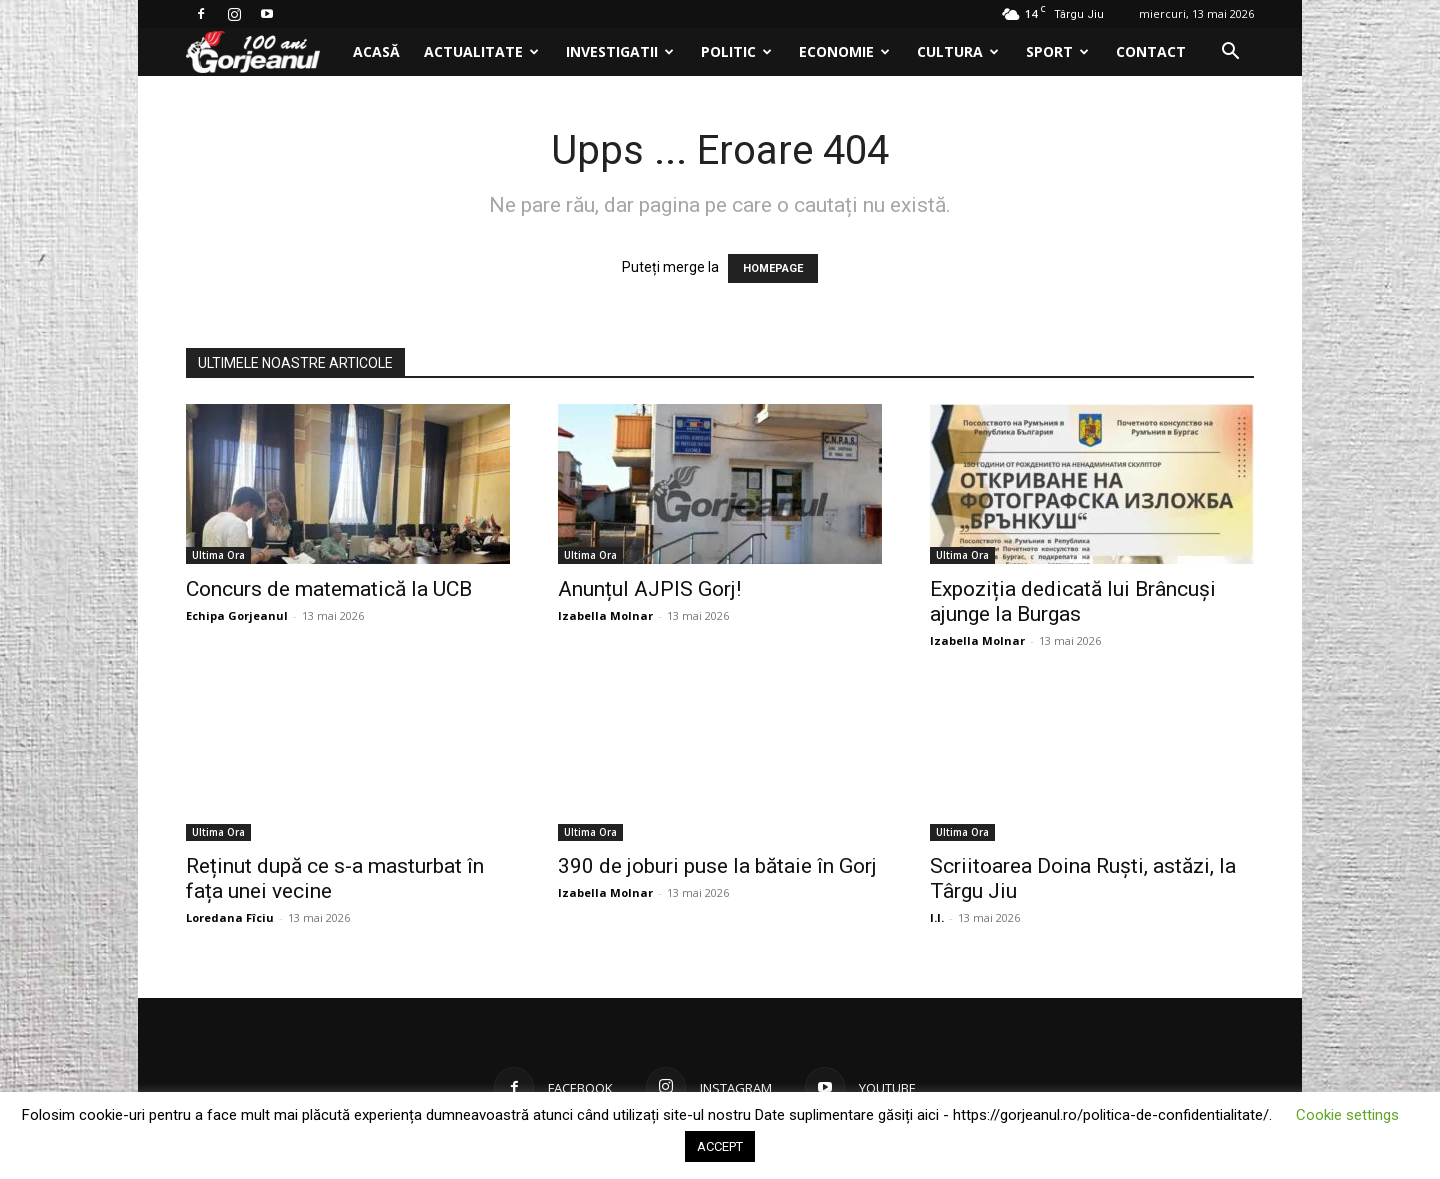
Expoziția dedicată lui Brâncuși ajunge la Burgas (1073, 601)
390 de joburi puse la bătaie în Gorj (717, 866)
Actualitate (481, 51)
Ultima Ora (218, 555)
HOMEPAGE (773, 268)
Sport (1057, 51)
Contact (1151, 51)
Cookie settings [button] (1347, 1115)
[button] (1230, 53)
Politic (736, 51)
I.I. (937, 917)
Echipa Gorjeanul (237, 615)
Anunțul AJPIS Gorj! (649, 589)
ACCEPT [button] (720, 1146)
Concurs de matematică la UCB (329, 589)
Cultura (958, 51)
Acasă (376, 51)
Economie (844, 51)
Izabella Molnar (605, 615)
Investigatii (620, 51)
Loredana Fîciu (230, 917)
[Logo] (263, 52)
